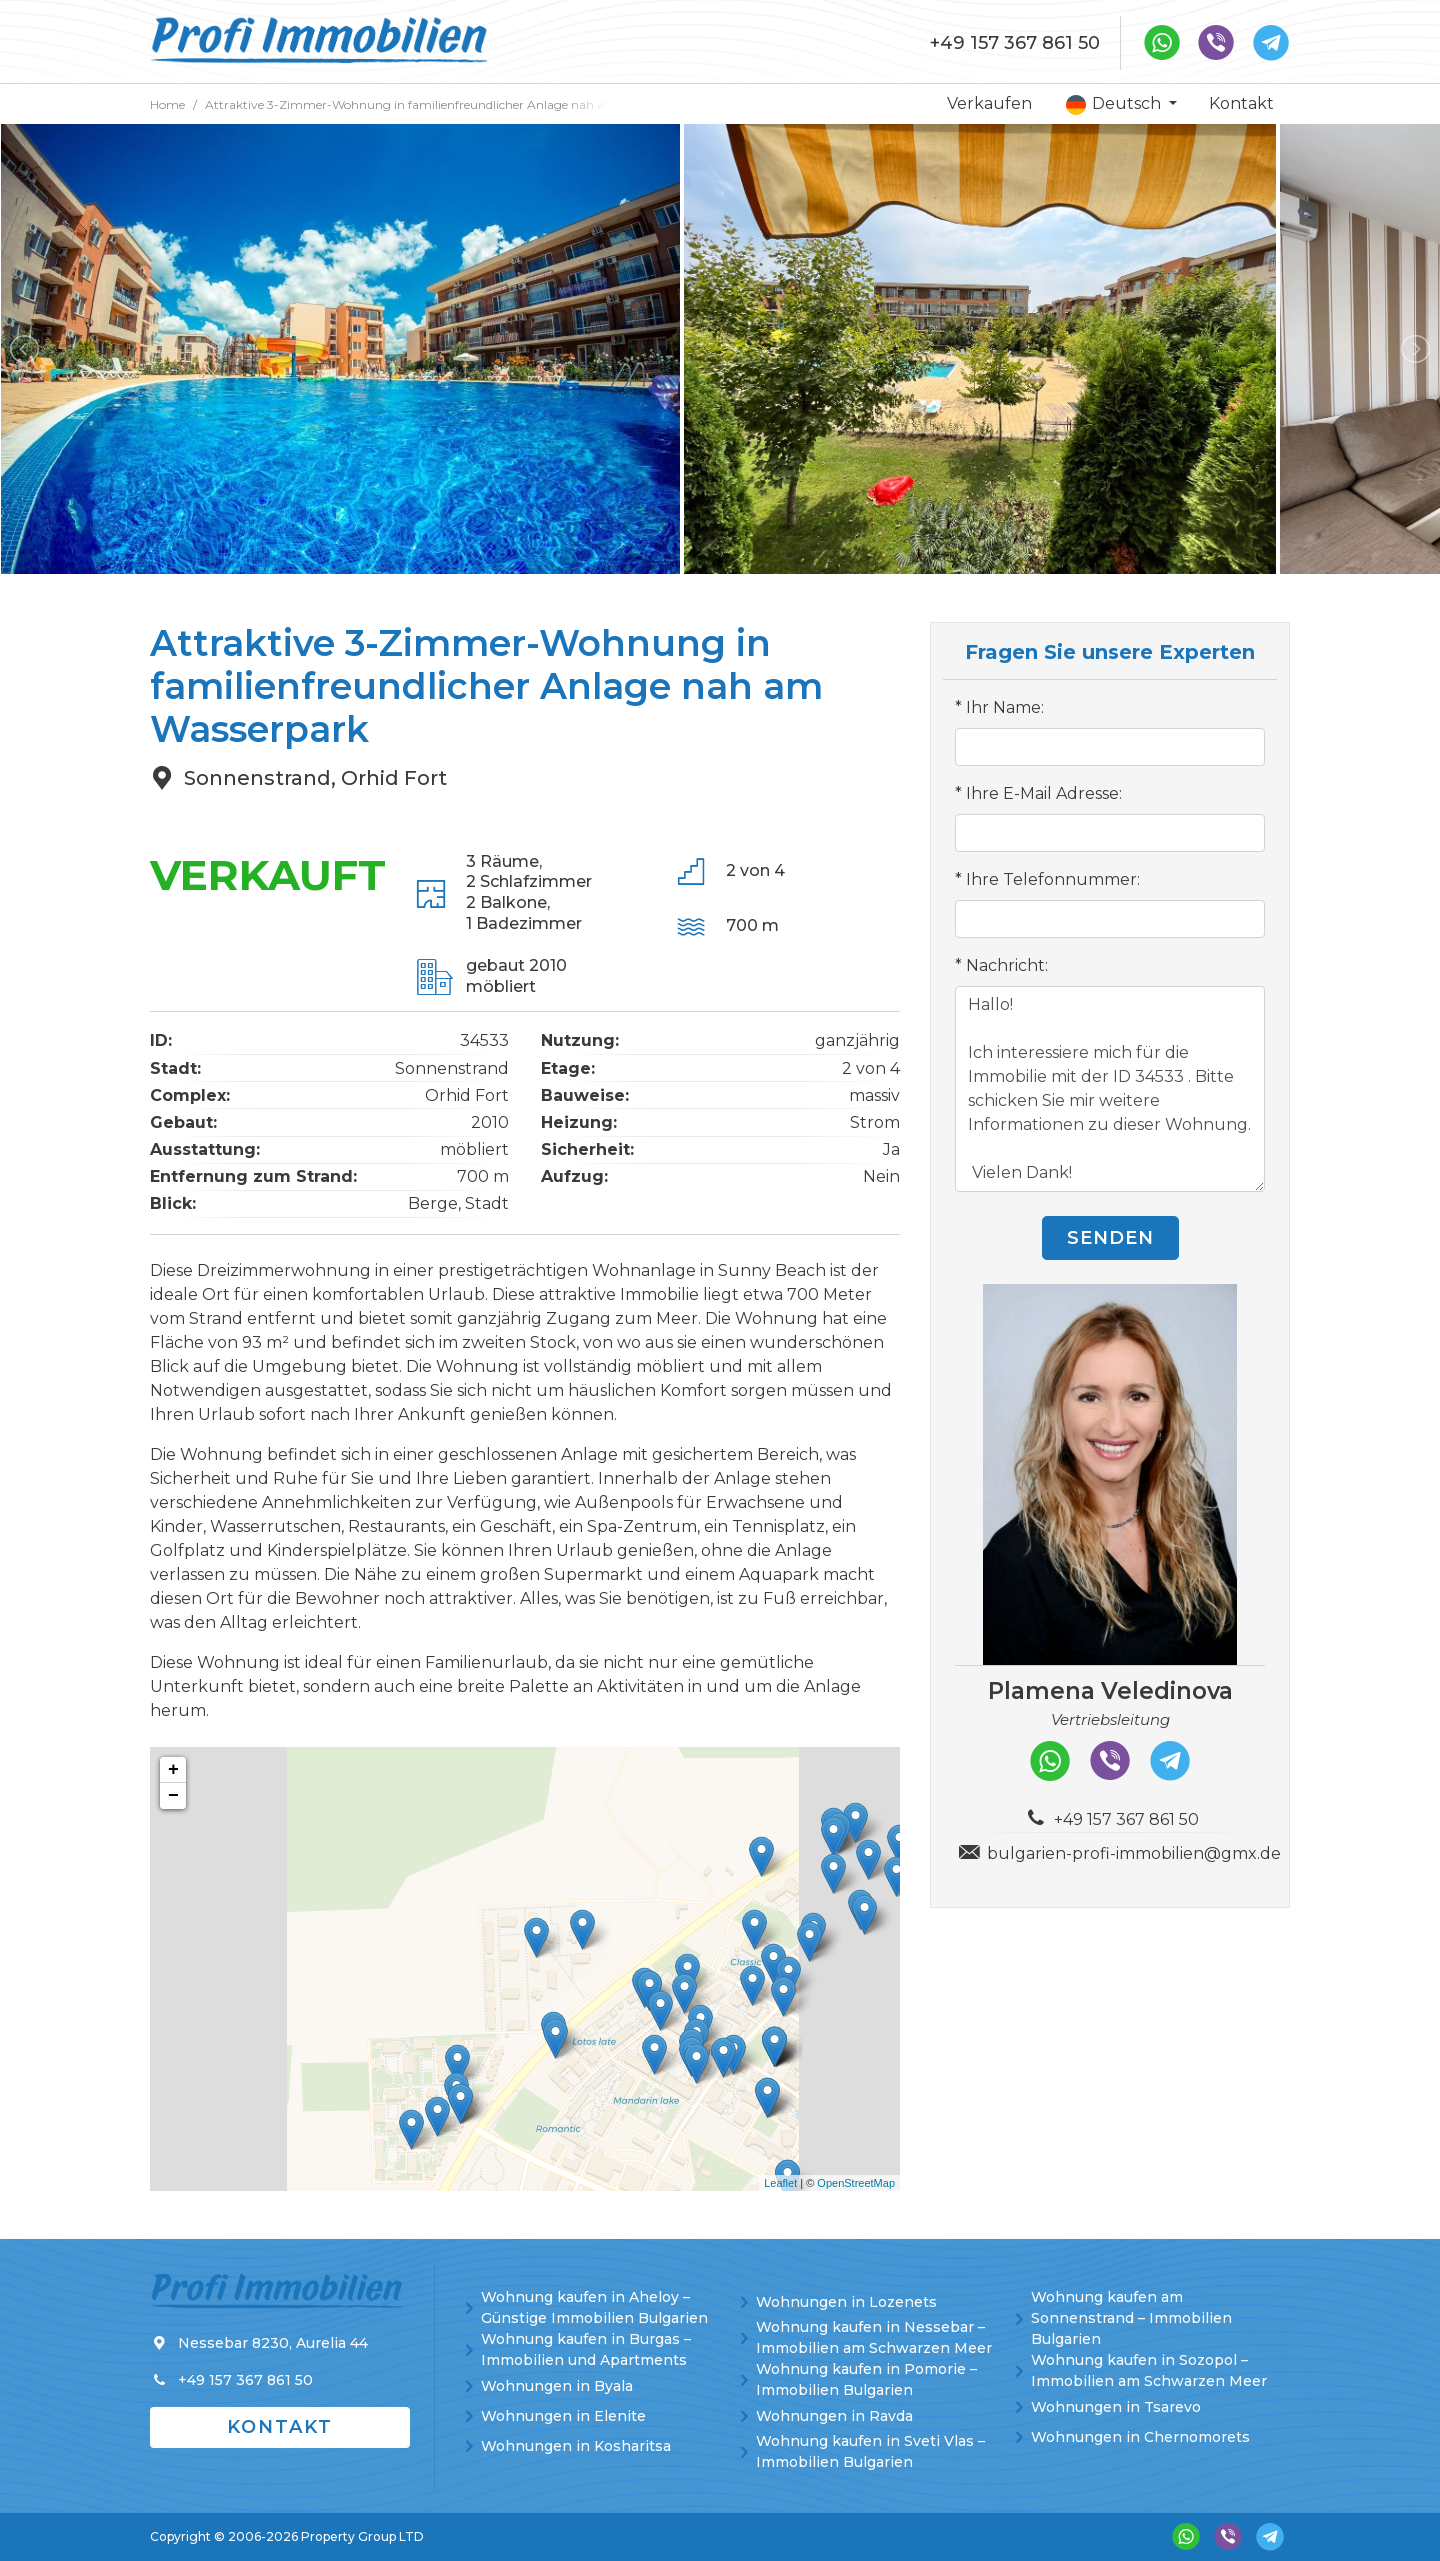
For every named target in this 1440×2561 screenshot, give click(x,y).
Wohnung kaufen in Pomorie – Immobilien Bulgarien (866, 2379)
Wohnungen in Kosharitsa (576, 2446)
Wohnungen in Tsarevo (1116, 2407)
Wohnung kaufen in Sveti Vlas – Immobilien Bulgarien (870, 2451)
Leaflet (780, 2183)
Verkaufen (989, 103)
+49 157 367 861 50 (1015, 43)
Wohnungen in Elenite (563, 2416)
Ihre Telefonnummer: (1053, 879)
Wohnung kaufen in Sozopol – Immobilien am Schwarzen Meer (1149, 2370)
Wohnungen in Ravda (834, 2416)
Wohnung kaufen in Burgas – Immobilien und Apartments (586, 2349)
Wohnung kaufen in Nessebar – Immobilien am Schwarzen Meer (874, 2337)
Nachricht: (1007, 965)
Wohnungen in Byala (557, 2386)
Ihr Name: (1005, 707)
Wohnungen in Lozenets (846, 2302)
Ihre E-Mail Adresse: (1044, 793)
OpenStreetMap (856, 2183)
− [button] (173, 1796)
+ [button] (173, 1770)
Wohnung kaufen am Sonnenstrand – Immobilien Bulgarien (1131, 2318)
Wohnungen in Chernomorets (1140, 2437)
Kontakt (1241, 103)
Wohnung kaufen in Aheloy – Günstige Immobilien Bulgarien (594, 2307)
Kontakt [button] (280, 2427)
